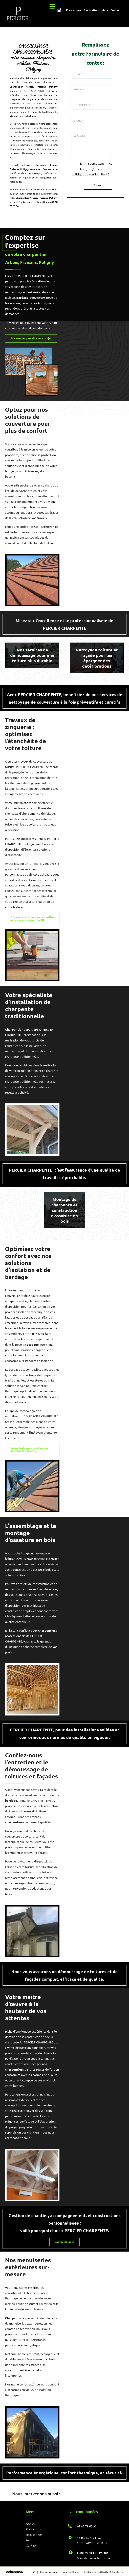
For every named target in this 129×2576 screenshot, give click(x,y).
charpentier (41, 164)
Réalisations (34, 2534)
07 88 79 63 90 (87, 2526)
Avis (29, 2540)
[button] (64, 2494)
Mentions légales (70, 2572)
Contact (31, 2545)
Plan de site (117, 2572)
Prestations (33, 2529)
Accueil (31, 2523)
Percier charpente (48, 2572)
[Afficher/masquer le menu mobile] (52, 6)
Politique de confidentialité (97, 2572)
